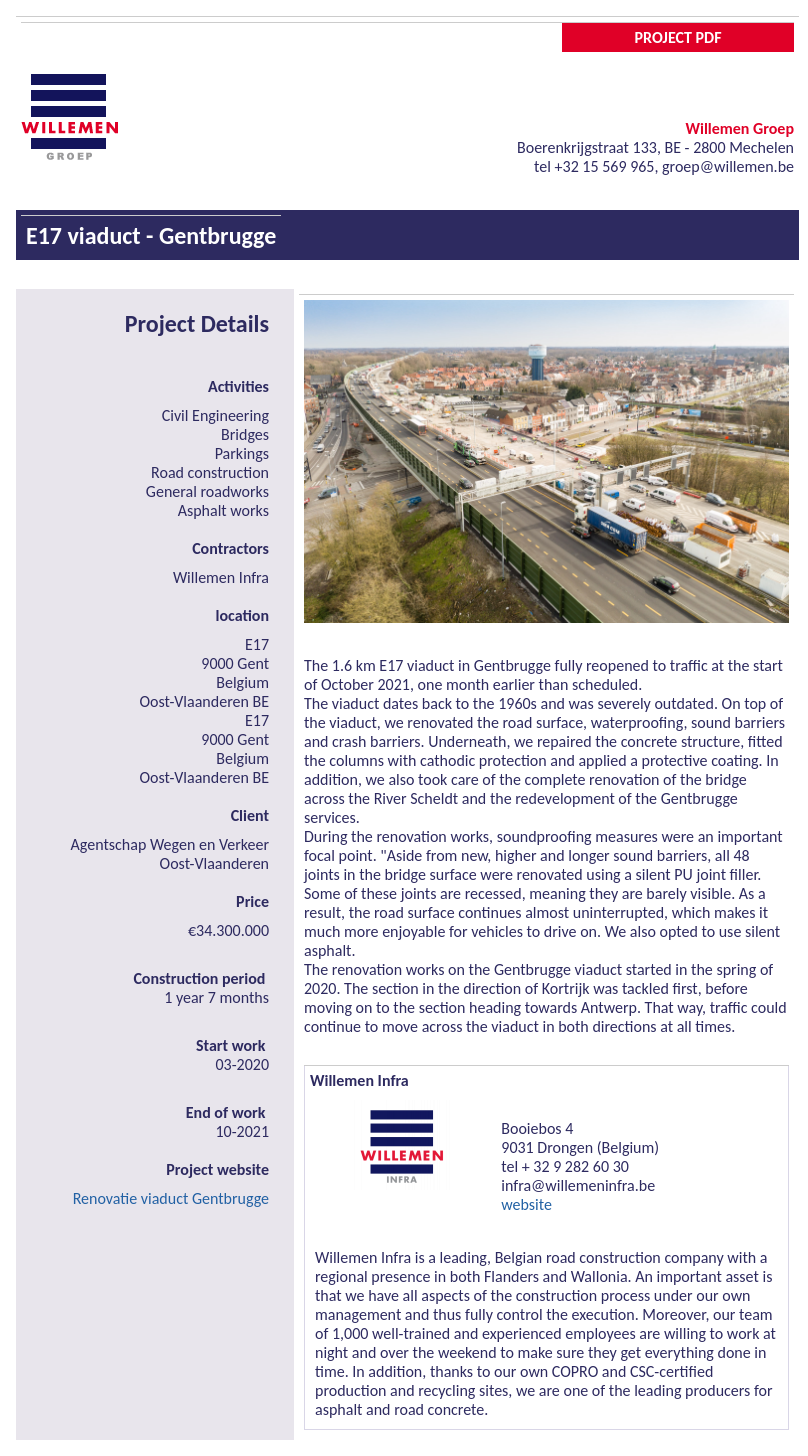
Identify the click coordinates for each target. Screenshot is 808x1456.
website (526, 1204)
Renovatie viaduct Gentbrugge (171, 1198)
